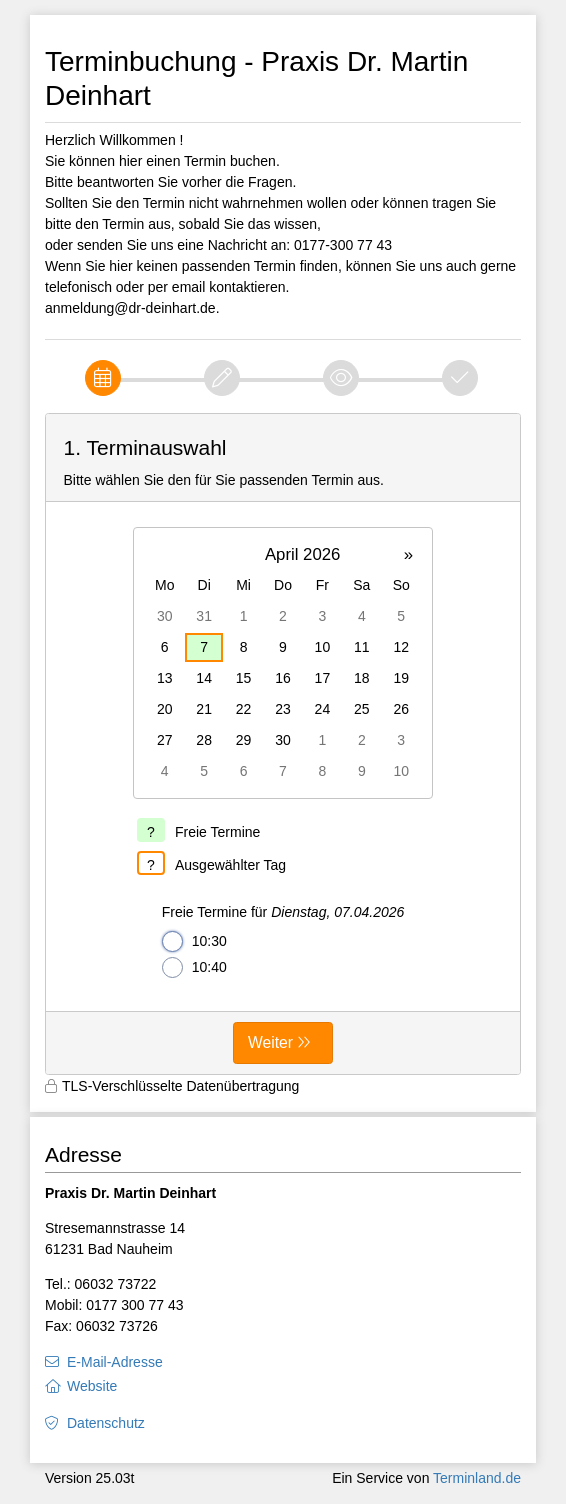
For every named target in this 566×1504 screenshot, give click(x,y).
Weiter (270, 1042)
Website (92, 1386)
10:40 (194, 967)
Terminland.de (477, 1478)
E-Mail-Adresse (115, 1362)
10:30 (194, 941)
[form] (283, 744)
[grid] (283, 663)
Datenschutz (106, 1423)
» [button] (408, 554)
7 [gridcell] (204, 647)
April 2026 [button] (303, 554)
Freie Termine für (283, 912)
